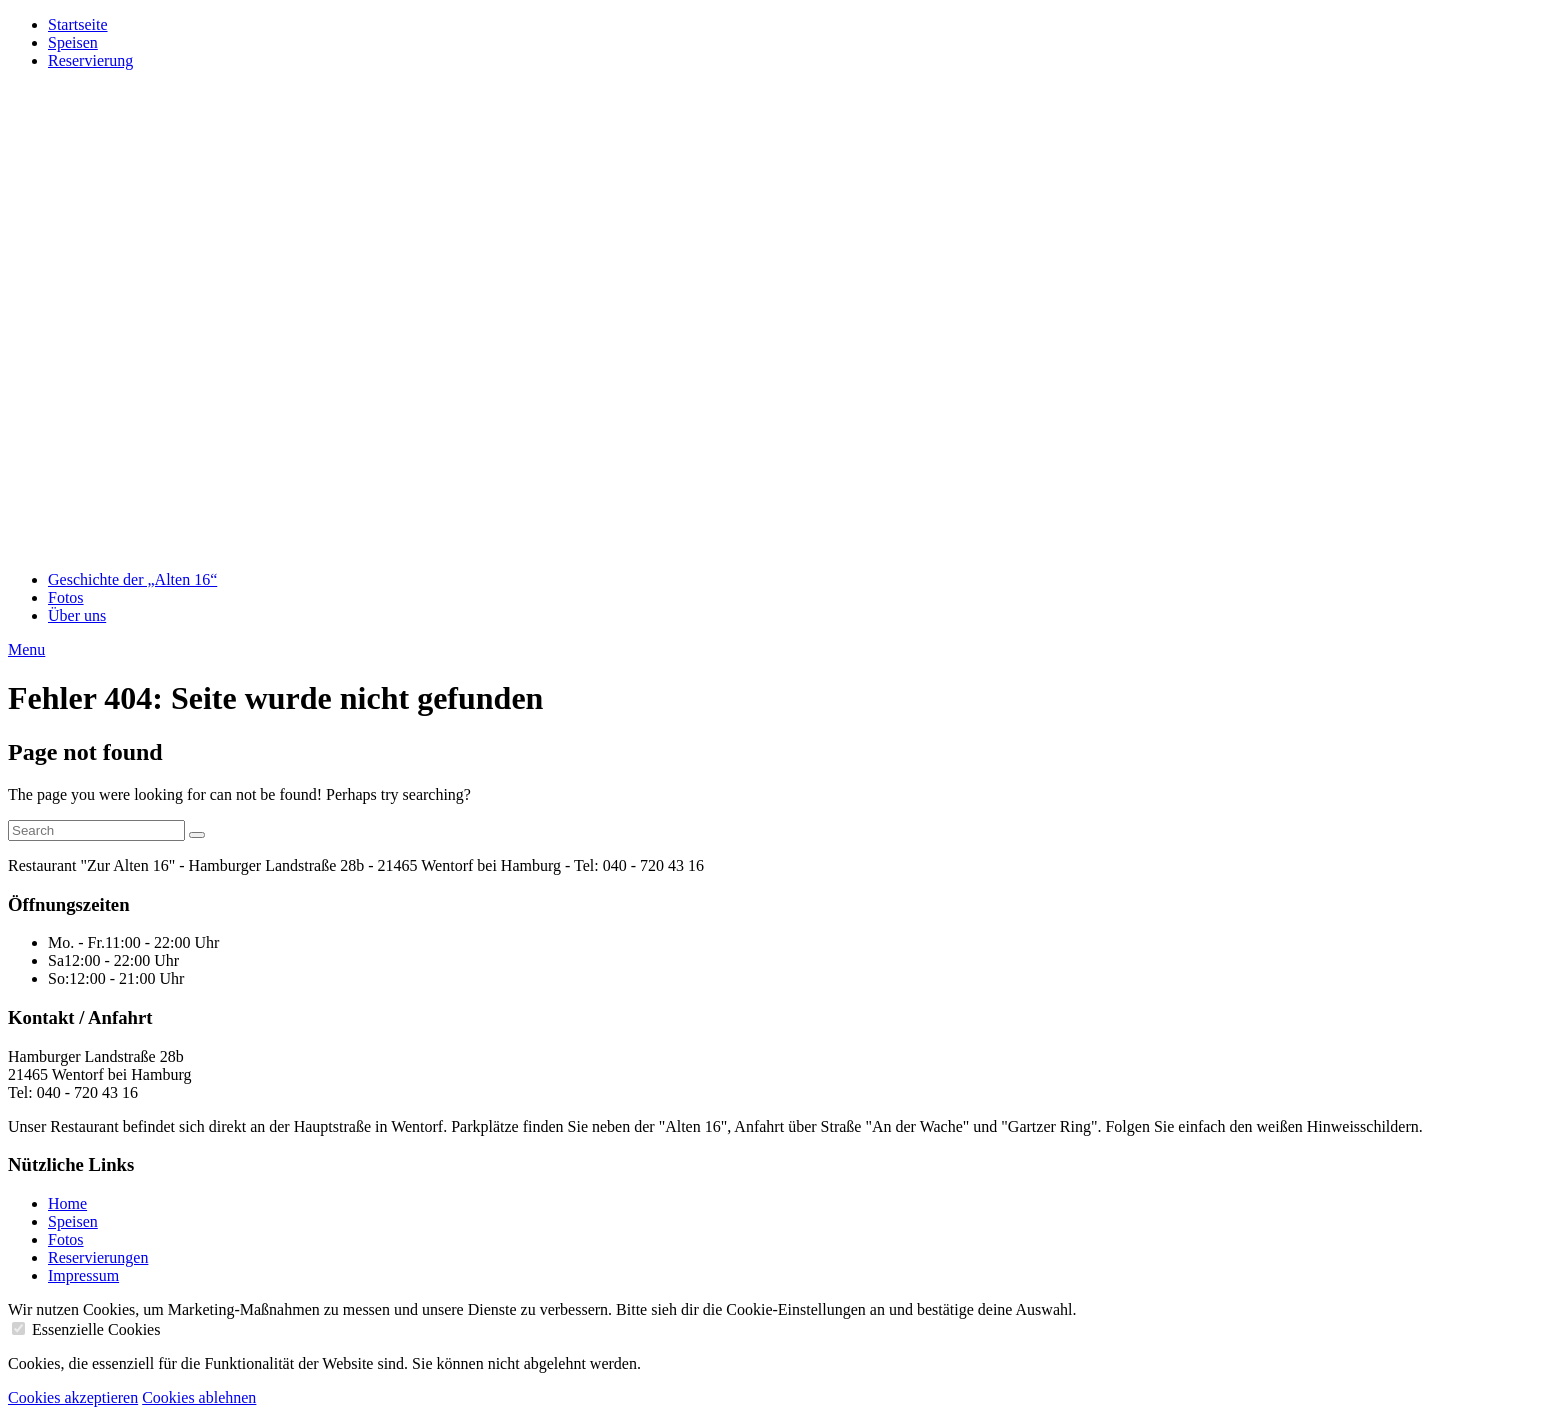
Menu (26, 649)
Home (67, 1203)
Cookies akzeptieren (73, 1397)
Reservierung (90, 60)
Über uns (77, 615)
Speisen (73, 42)
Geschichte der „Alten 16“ (132, 579)
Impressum (83, 1275)
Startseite (78, 24)
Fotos (66, 597)
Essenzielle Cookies (96, 1329)
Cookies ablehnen (199, 1397)
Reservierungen (98, 1257)
